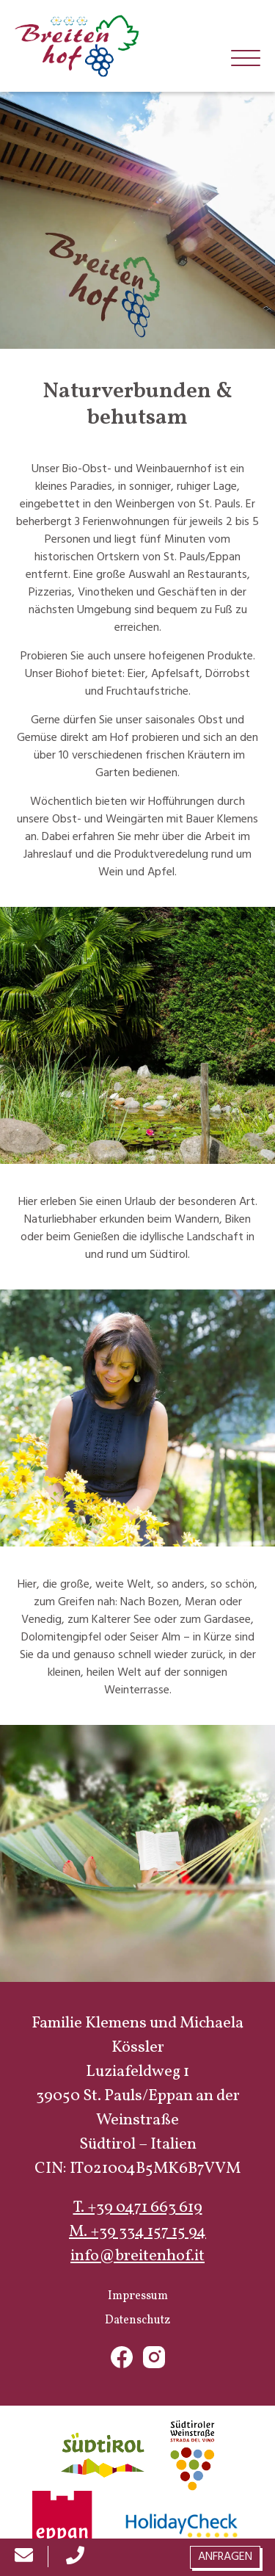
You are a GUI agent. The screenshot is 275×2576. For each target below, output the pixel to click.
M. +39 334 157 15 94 (137, 2232)
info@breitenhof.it (137, 2256)
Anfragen (225, 2556)
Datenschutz (137, 2320)
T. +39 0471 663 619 (137, 2207)
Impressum (138, 2296)
